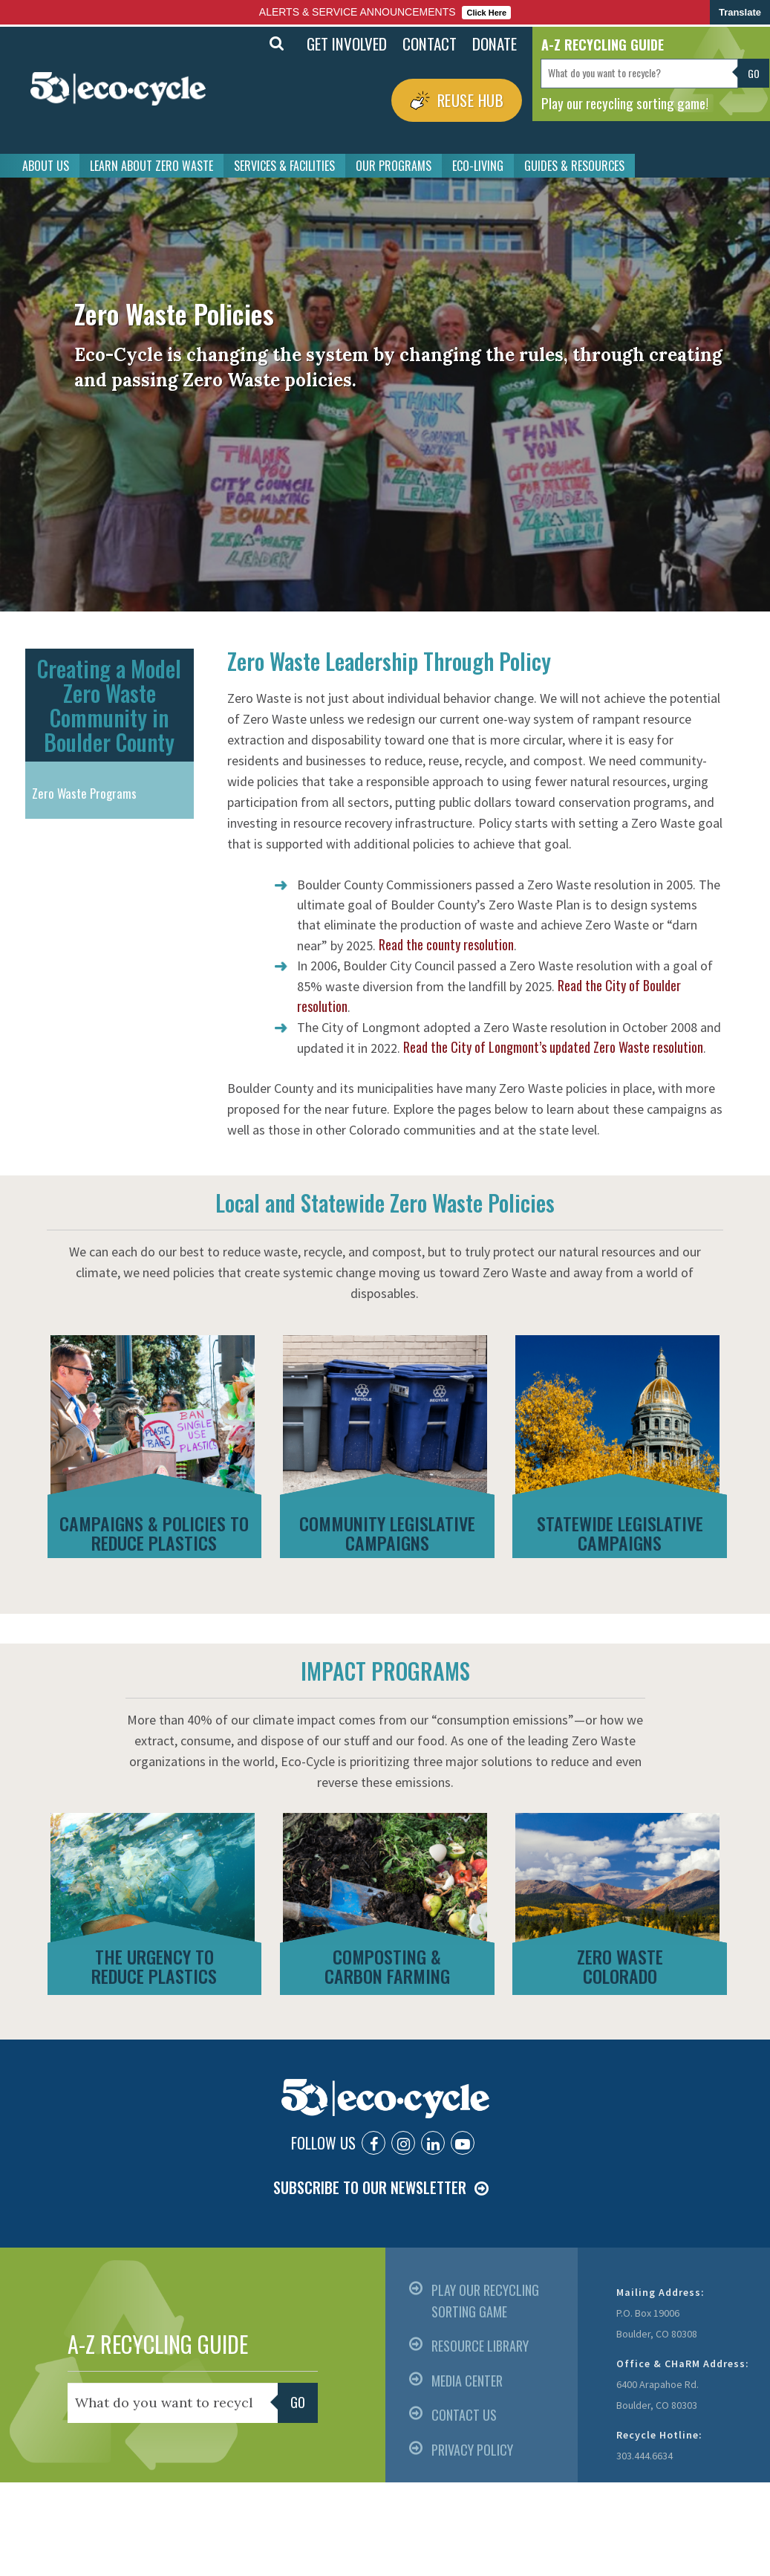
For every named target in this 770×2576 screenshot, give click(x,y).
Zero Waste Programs (84, 793)
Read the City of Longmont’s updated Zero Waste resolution (553, 1047)
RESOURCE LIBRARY (480, 2345)
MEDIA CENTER (467, 2380)
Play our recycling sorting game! (624, 102)
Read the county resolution (446, 944)
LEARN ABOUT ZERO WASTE (151, 166)
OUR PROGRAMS (393, 166)
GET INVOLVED (347, 43)
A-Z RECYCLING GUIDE (158, 2344)
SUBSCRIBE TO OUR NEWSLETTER (369, 2187)
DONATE (494, 43)
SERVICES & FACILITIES (284, 166)
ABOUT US (45, 166)
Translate (740, 12)
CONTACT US (464, 2414)
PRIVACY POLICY (472, 2449)
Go (754, 73)
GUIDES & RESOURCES (574, 166)
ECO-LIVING (477, 166)
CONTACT (429, 43)
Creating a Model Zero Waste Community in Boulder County (109, 705)
